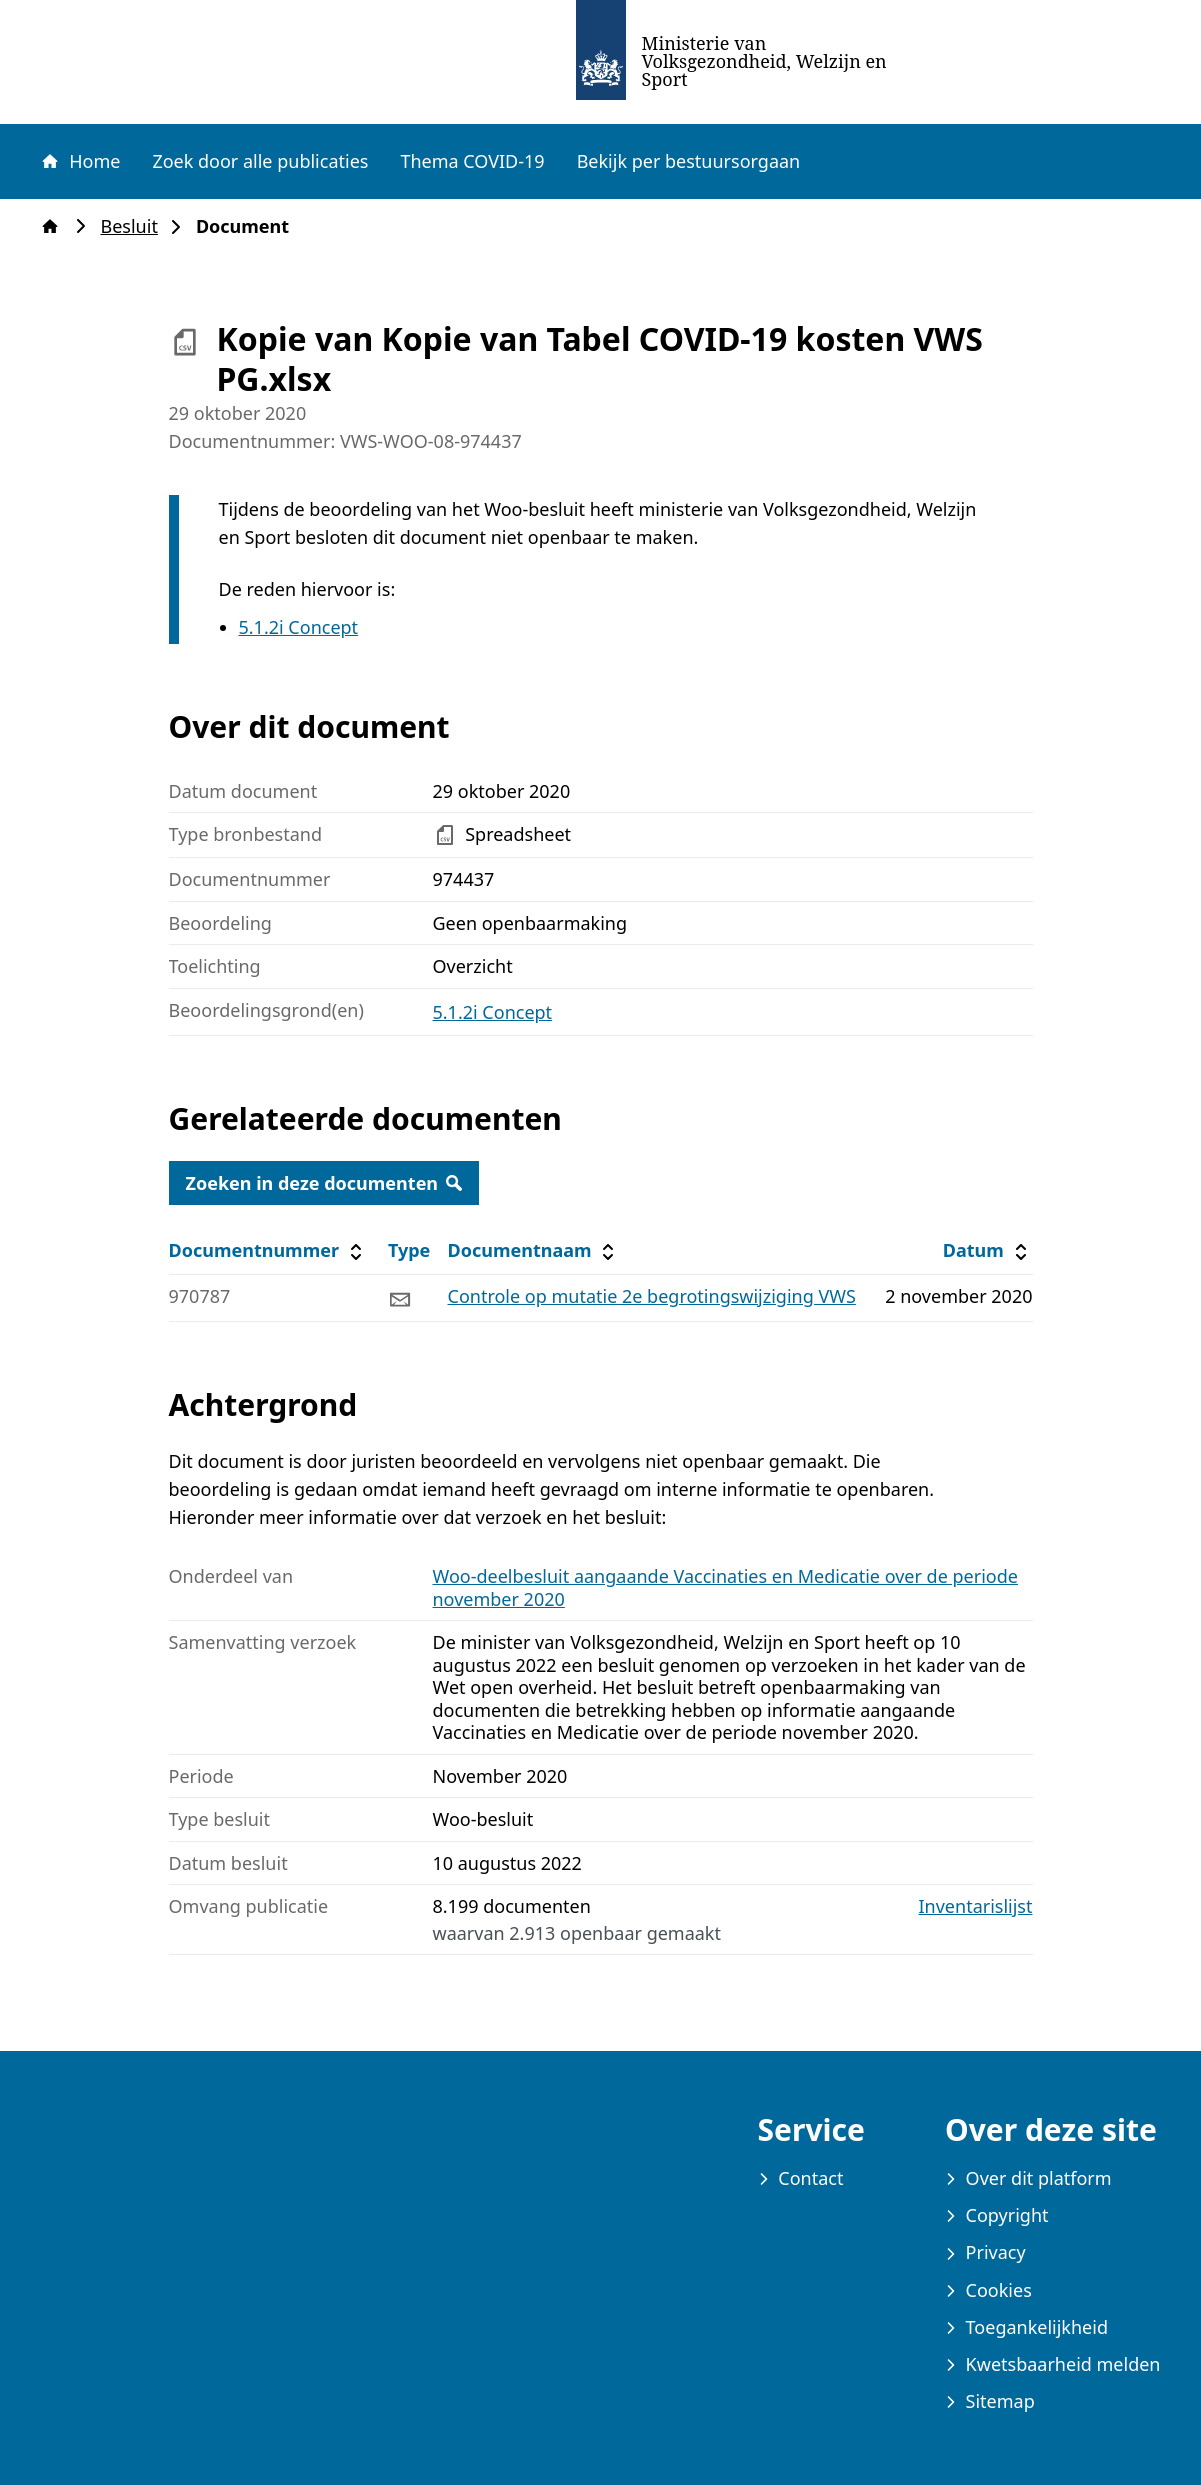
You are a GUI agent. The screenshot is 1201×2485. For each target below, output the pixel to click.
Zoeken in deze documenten (324, 1183)
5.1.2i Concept (299, 627)
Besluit (135, 226)
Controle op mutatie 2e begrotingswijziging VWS (652, 1296)
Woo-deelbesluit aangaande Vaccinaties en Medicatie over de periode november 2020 (725, 1587)
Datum (987, 1250)
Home (80, 161)
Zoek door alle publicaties (260, 161)
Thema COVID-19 (472, 161)
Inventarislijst (976, 1906)
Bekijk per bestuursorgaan (689, 161)
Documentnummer (268, 1250)
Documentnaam (534, 1250)
